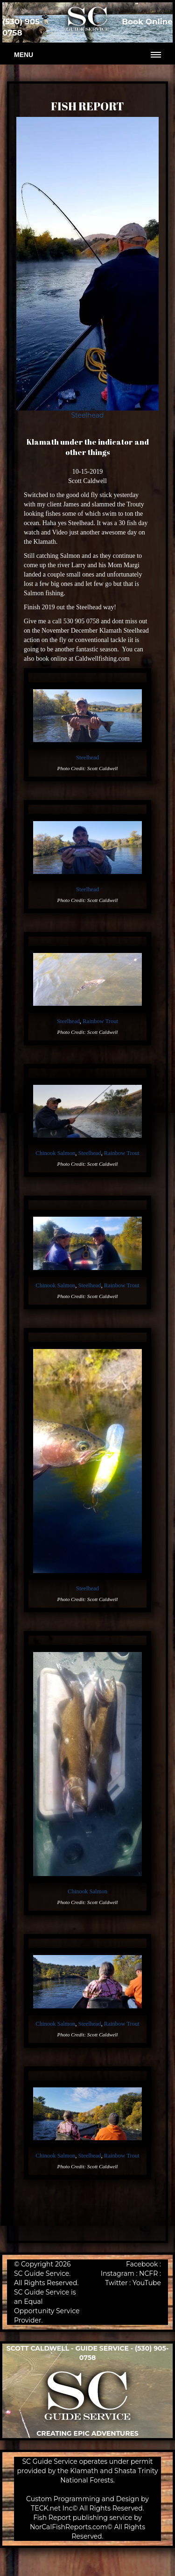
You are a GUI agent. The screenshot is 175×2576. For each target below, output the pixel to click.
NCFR (148, 2273)
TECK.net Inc (51, 2508)
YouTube (147, 2283)
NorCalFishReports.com (68, 2527)
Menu (23, 54)
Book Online (147, 21)
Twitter (116, 2283)
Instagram (117, 2273)
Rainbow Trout (100, 1021)
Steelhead (87, 415)
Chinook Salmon (55, 1153)
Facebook (142, 2264)
